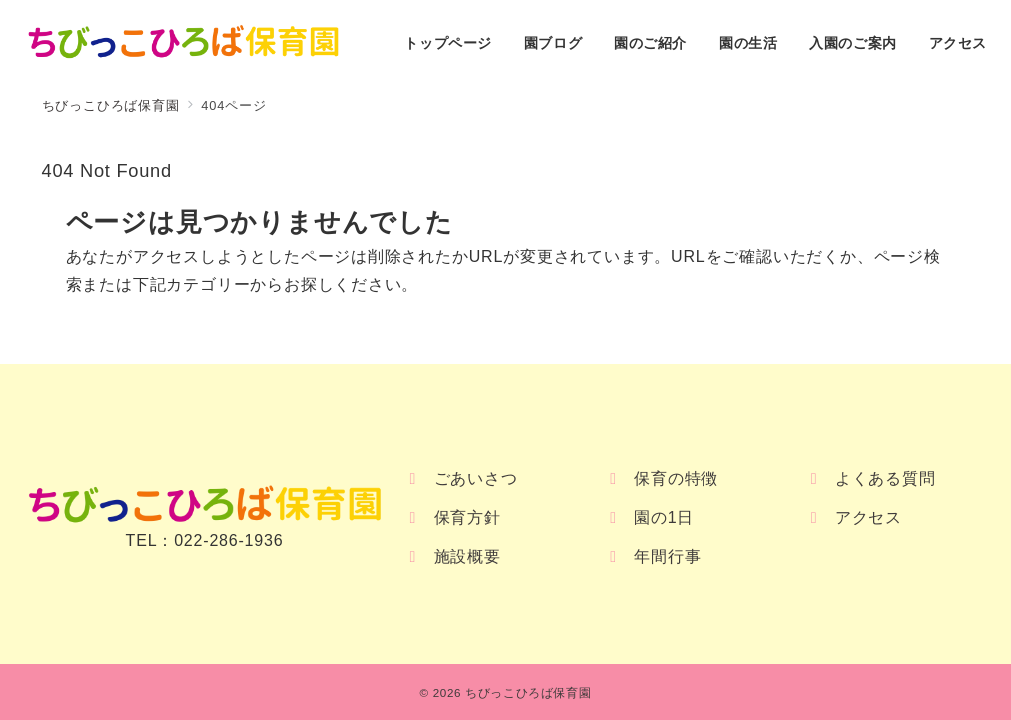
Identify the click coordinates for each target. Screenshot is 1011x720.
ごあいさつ (476, 478)
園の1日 (664, 517)
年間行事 (667, 556)
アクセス (868, 517)
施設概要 (467, 556)
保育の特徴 (676, 478)
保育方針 (467, 517)
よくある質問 (885, 478)
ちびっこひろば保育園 (528, 692)
